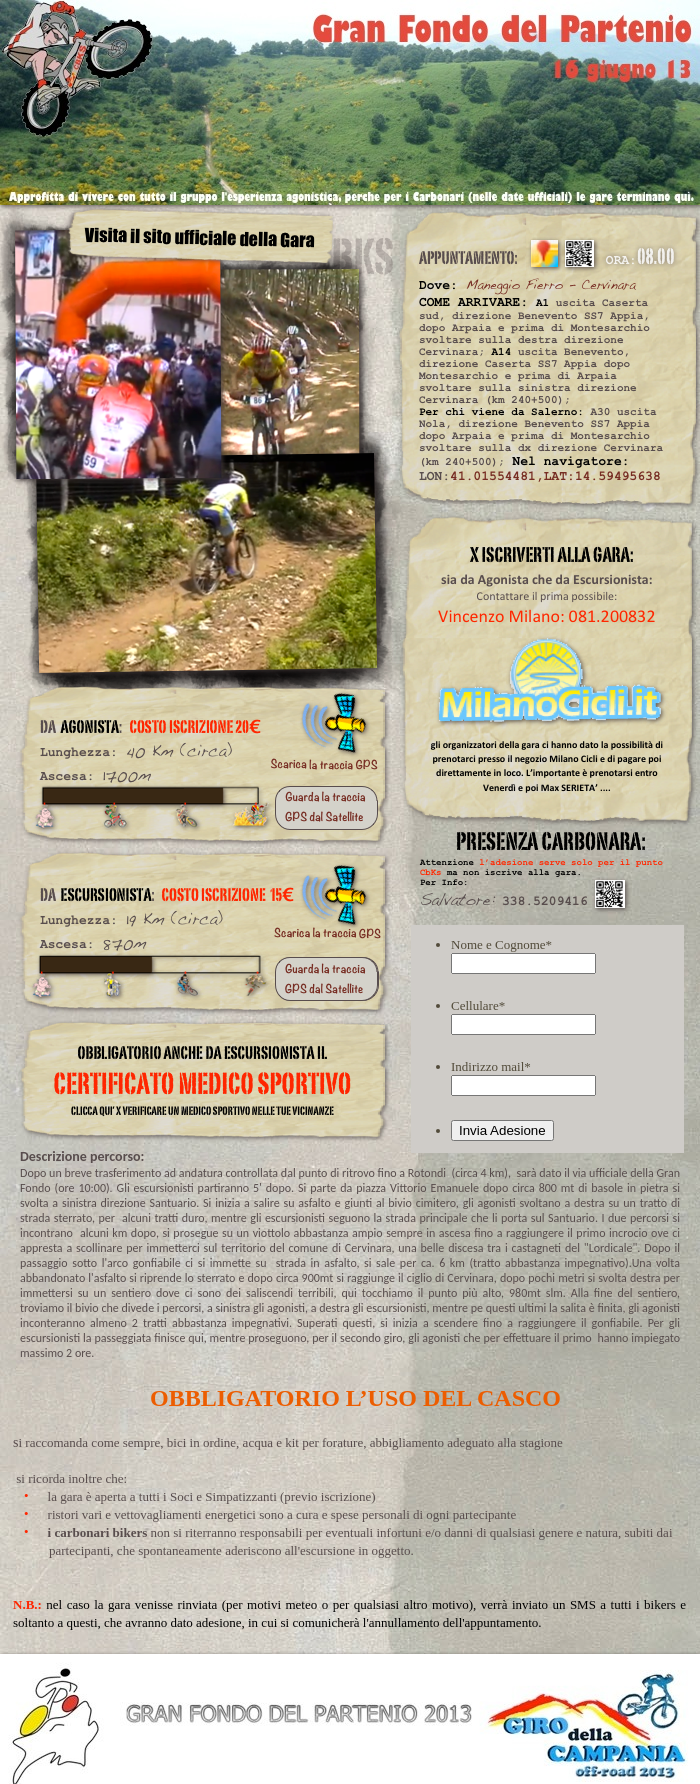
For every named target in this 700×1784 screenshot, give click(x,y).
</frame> (547, 1038)
